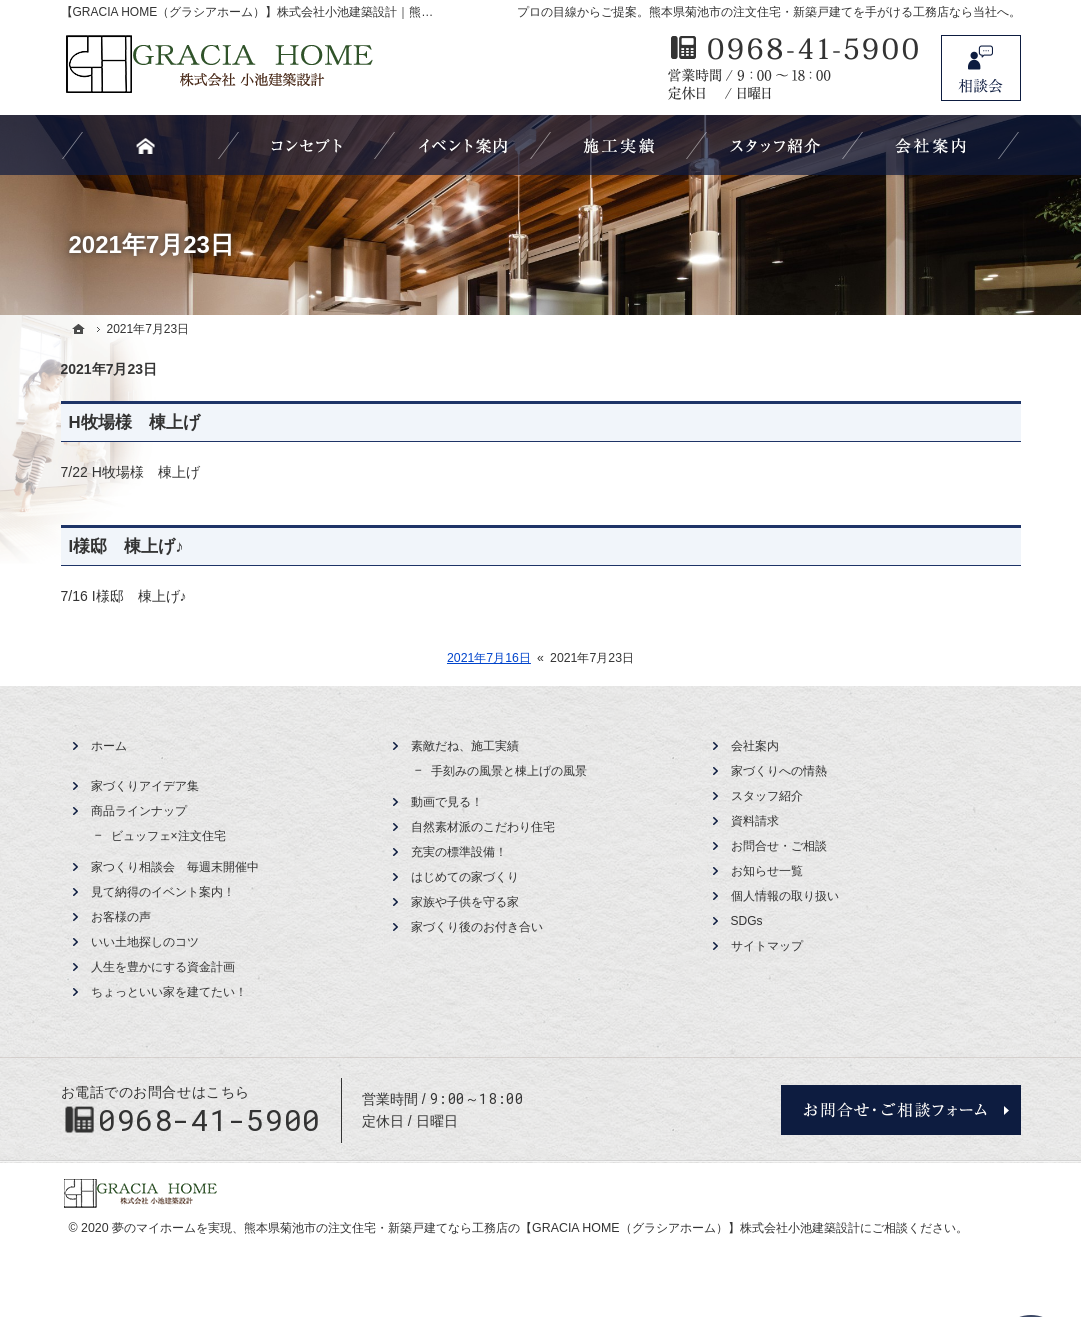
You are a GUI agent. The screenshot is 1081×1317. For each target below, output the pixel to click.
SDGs (747, 921)
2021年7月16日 (489, 658)
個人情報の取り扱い (785, 896)
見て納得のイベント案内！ (163, 892)
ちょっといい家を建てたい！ (169, 992)
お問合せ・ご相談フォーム (901, 1110)
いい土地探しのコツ (145, 942)
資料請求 (755, 821)
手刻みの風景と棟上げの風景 (509, 771)
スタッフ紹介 (767, 796)
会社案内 (755, 746)
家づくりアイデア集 (145, 786)
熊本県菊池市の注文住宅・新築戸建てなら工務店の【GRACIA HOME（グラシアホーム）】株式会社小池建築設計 (551, 1228)
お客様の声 (121, 917)
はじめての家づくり (465, 877)
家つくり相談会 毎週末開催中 (175, 867)
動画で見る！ (447, 802)
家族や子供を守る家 (465, 902)
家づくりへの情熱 (779, 771)
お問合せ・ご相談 (779, 846)
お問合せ (981, 68)
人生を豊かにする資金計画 (163, 967)
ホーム (109, 746)
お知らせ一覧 (767, 871)
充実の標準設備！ (459, 852)
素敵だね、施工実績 (465, 746)
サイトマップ (767, 946)
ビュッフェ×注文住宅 (168, 836)
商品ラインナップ (139, 811)
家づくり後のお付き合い (477, 927)
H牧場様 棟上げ (134, 422)
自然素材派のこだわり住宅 (483, 827)
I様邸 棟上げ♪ (126, 546)
